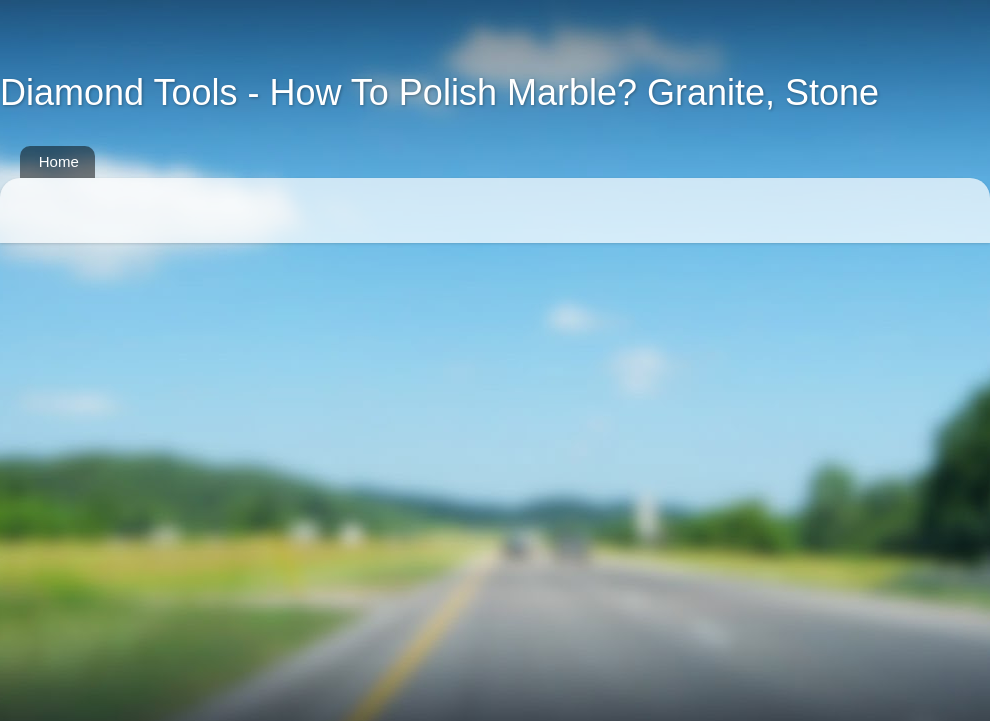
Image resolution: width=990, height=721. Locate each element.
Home (59, 161)
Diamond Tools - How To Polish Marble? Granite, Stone (439, 92)
